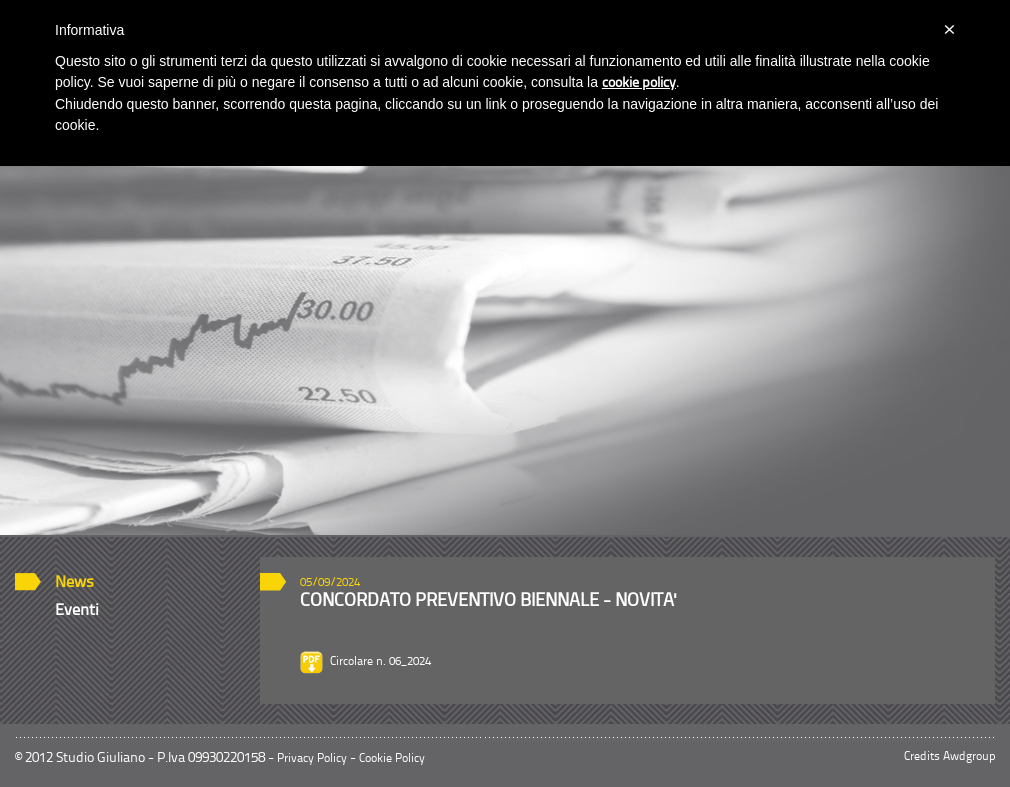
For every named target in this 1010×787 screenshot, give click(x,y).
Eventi (77, 611)
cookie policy (639, 83)
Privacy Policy (312, 759)
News (74, 583)
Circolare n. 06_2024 (380, 662)
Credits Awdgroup (949, 757)
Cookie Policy (392, 759)
